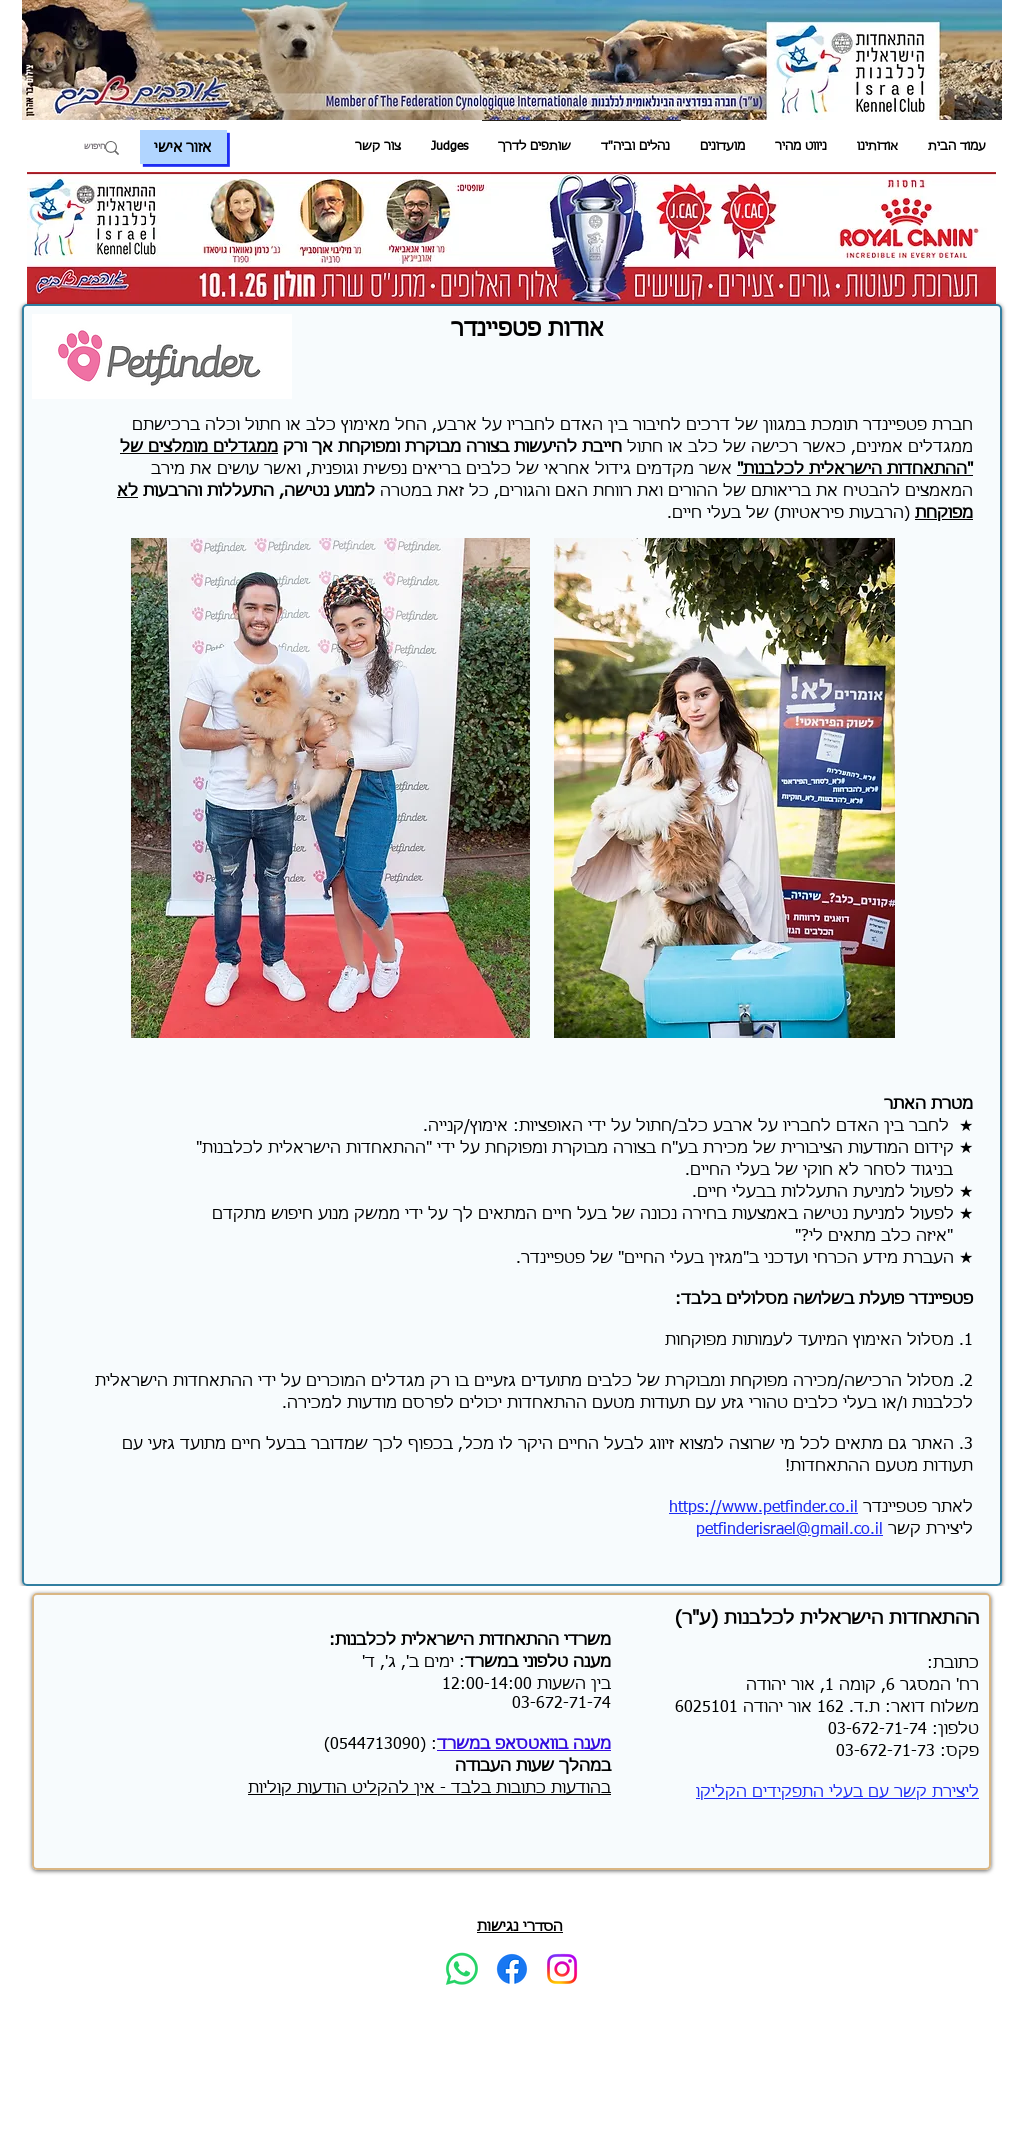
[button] (877, 147)
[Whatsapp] (462, 1969)
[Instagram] (562, 1969)
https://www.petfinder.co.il (763, 1508)
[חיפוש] (84, 148)
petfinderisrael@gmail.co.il (789, 1530)
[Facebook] (512, 1969)
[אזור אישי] (183, 147)
